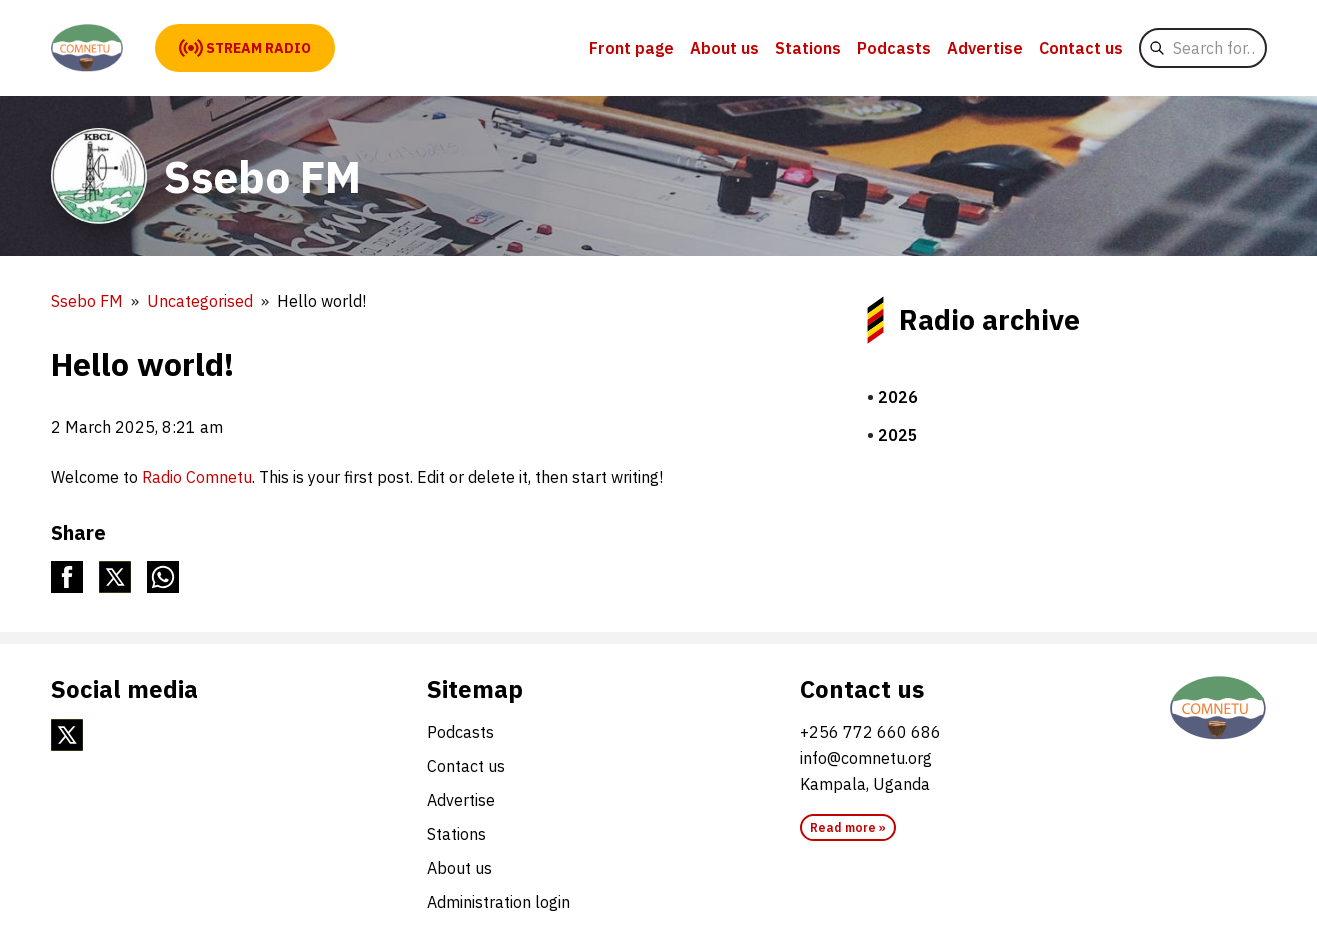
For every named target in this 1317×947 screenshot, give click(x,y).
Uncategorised (200, 301)
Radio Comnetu (197, 477)
